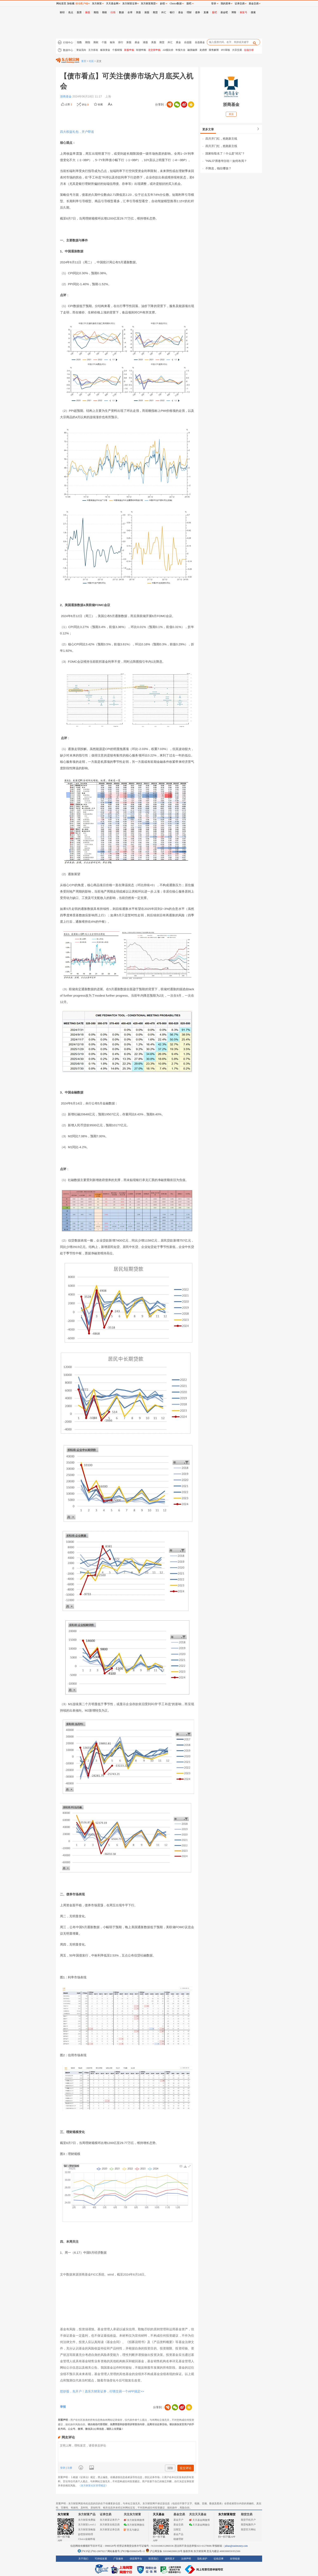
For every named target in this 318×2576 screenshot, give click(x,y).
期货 (155, 12)
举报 (63, 2406)
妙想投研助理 (85, 2534)
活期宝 (177, 2529)
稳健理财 (178, 2539)
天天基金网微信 (199, 2524)
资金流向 (81, 50)
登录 (63, 2467)
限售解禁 (214, 50)
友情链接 (235, 2558)
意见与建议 (131, 2529)
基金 (180, 12)
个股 (104, 42)
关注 (231, 114)
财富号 (243, 12)
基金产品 (178, 2534)
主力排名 (93, 50)
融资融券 (192, 50)
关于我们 (83, 2558)
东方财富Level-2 (87, 2524)
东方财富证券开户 (110, 2519)
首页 (83, 61)
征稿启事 (219, 2558)
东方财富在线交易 (110, 2524)
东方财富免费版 (86, 2519)
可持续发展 (101, 2558)
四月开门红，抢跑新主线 (221, 138)
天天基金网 (112, 3)
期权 (104, 12)
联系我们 (153, 2558)
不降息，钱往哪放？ (218, 168)
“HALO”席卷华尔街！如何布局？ (226, 161)
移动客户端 (81, 3)
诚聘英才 (170, 2558)
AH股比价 (168, 50)
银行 (172, 12)
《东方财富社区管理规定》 (93, 2485)
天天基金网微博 (199, 2520)
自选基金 (200, 42)
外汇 (163, 12)
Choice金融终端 (86, 2539)
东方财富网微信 (134, 2524)
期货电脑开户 (248, 2524)
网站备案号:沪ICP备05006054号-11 (126, 2551)
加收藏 (70, 3)
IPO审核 (225, 50)
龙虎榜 (203, 50)
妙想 (162, 3)
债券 (197, 12)
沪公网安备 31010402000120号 (164, 2551)
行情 (113, 12)
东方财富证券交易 (110, 2529)
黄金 (178, 42)
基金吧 (224, 12)
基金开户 (178, 2519)
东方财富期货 (227, 2514)
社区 (91, 61)
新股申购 (129, 50)
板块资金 (105, 50)
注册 (69, 2467)
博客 (233, 12)
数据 (121, 12)
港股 (146, 12)
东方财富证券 (129, 3)
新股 (87, 12)
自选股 (188, 42)
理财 (189, 12)
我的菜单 (226, 3)
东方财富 (63, 2514)
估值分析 (249, 50)
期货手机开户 (248, 2519)
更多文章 (208, 129)
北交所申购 (154, 50)
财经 (62, 12)
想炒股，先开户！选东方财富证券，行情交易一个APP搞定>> (102, 2391)
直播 (206, 12)
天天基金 (158, 2514)
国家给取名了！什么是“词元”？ (225, 153)
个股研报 (117, 50)
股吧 (214, 12)
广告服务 (118, 2558)
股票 (79, 12)
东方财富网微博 (134, 2520)
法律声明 (186, 2558)
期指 (96, 12)
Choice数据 (176, 3)
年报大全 (180, 50)
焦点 (70, 12)
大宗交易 (237, 50)
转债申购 (141, 50)
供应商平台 (136, 2558)
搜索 (253, 12)
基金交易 (178, 2524)
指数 (79, 42)
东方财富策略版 (86, 2529)
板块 (112, 42)
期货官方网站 (248, 2529)
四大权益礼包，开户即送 (77, 131)
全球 (129, 12)
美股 (138, 12)
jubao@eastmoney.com (236, 2545)
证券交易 (240, 3)
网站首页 (61, 3)
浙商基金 (66, 96)
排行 (120, 42)
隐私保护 (202, 2558)
